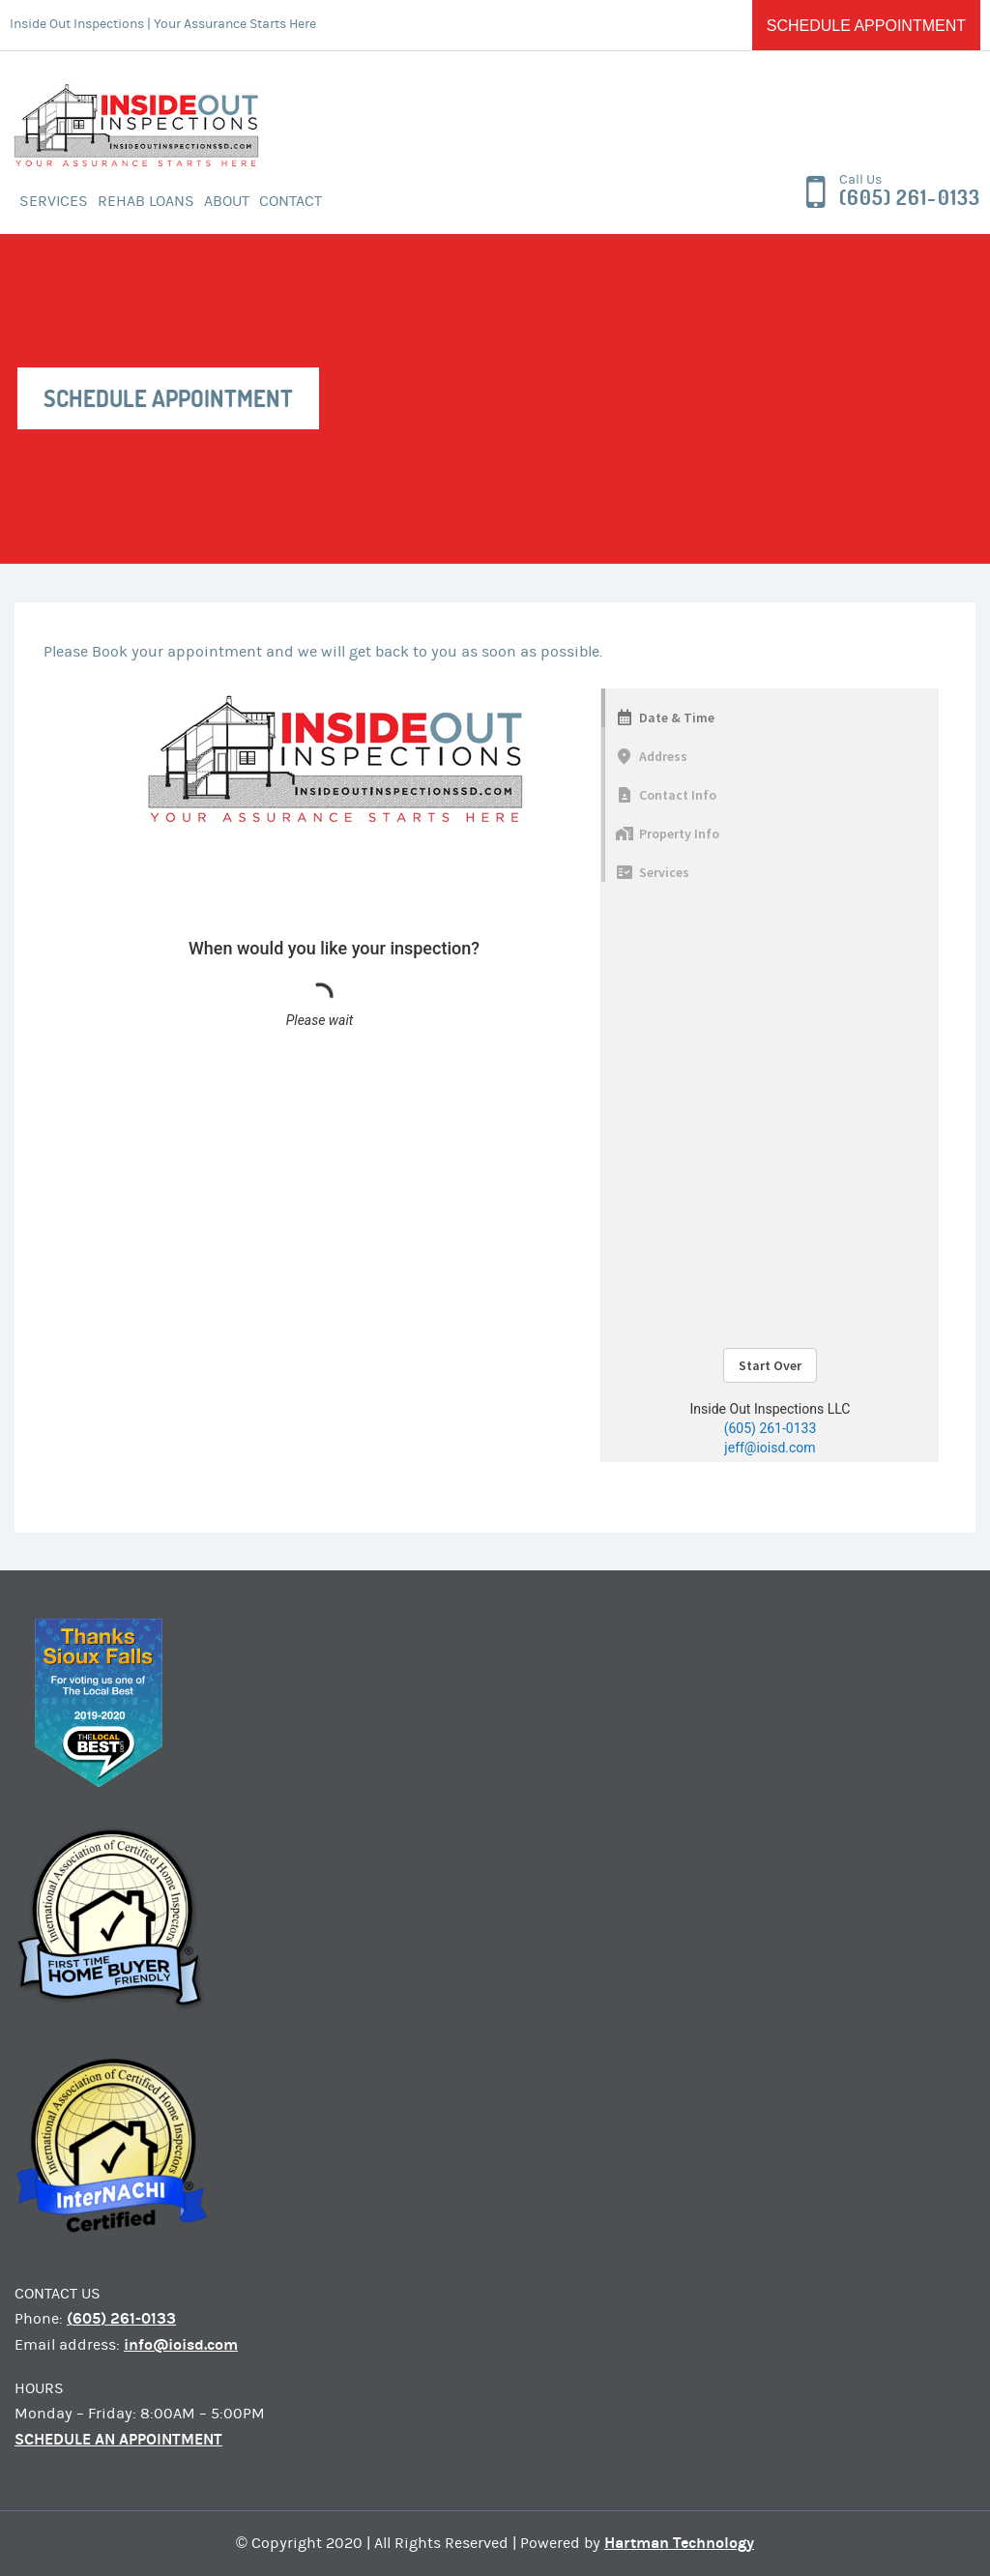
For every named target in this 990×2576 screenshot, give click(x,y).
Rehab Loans (146, 201)
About (226, 201)
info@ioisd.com (181, 2344)
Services (53, 201)
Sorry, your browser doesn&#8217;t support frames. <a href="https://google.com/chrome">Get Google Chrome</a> (491, 1075)
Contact (290, 201)
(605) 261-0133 (909, 198)
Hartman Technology (679, 2542)
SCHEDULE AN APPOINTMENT (118, 2439)
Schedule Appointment (866, 25)
